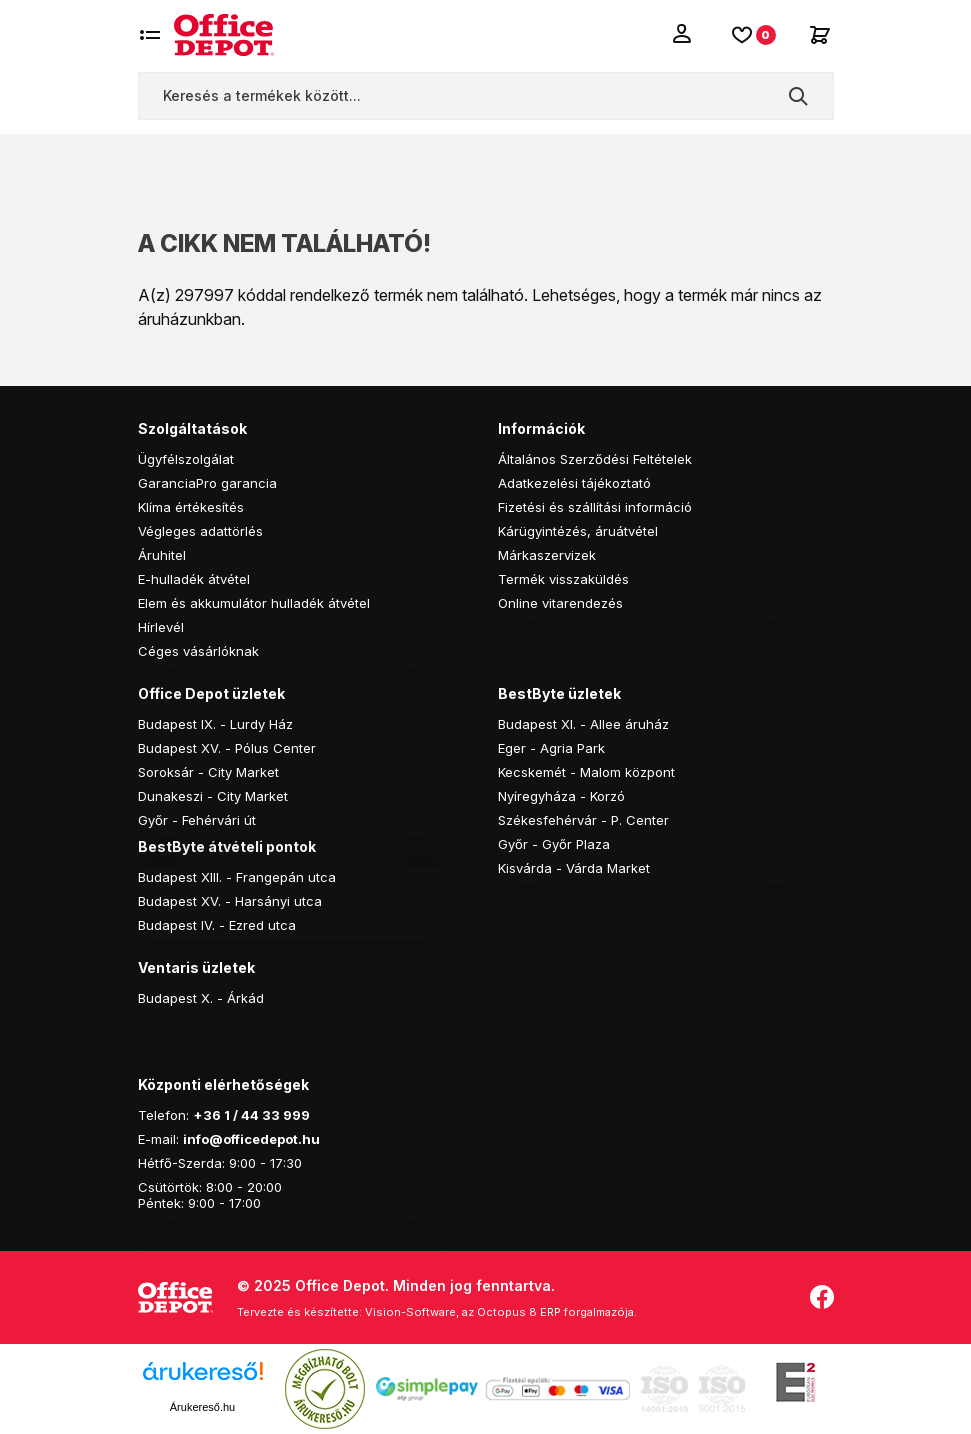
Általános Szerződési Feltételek (595, 459)
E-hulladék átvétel (194, 579)
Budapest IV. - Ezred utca (217, 925)
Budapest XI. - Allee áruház (583, 724)
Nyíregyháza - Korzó (561, 796)
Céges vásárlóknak (198, 651)
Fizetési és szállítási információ (595, 507)
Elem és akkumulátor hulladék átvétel (254, 603)
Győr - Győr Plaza (554, 844)
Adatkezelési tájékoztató (574, 483)
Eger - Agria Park (551, 748)
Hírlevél (161, 627)
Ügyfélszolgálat (186, 459)
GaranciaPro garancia (207, 483)
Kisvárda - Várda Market (574, 868)
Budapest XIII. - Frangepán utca (237, 877)
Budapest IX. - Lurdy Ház (215, 724)
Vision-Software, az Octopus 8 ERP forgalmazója (499, 1312)
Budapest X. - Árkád (201, 998)
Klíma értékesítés (191, 507)
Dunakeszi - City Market (213, 796)
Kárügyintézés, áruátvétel (578, 531)
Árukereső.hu (202, 1407)
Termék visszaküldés (563, 579)
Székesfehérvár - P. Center (583, 820)
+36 (207, 1115)
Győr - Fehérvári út (197, 820)
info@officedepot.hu (251, 1139)
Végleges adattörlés (200, 531)
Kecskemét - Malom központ (586, 772)
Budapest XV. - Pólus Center (227, 748)
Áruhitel (162, 555)
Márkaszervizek (547, 555)
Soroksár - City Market (208, 772)
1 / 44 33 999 (265, 1115)
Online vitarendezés (560, 603)
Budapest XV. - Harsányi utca (230, 901)
